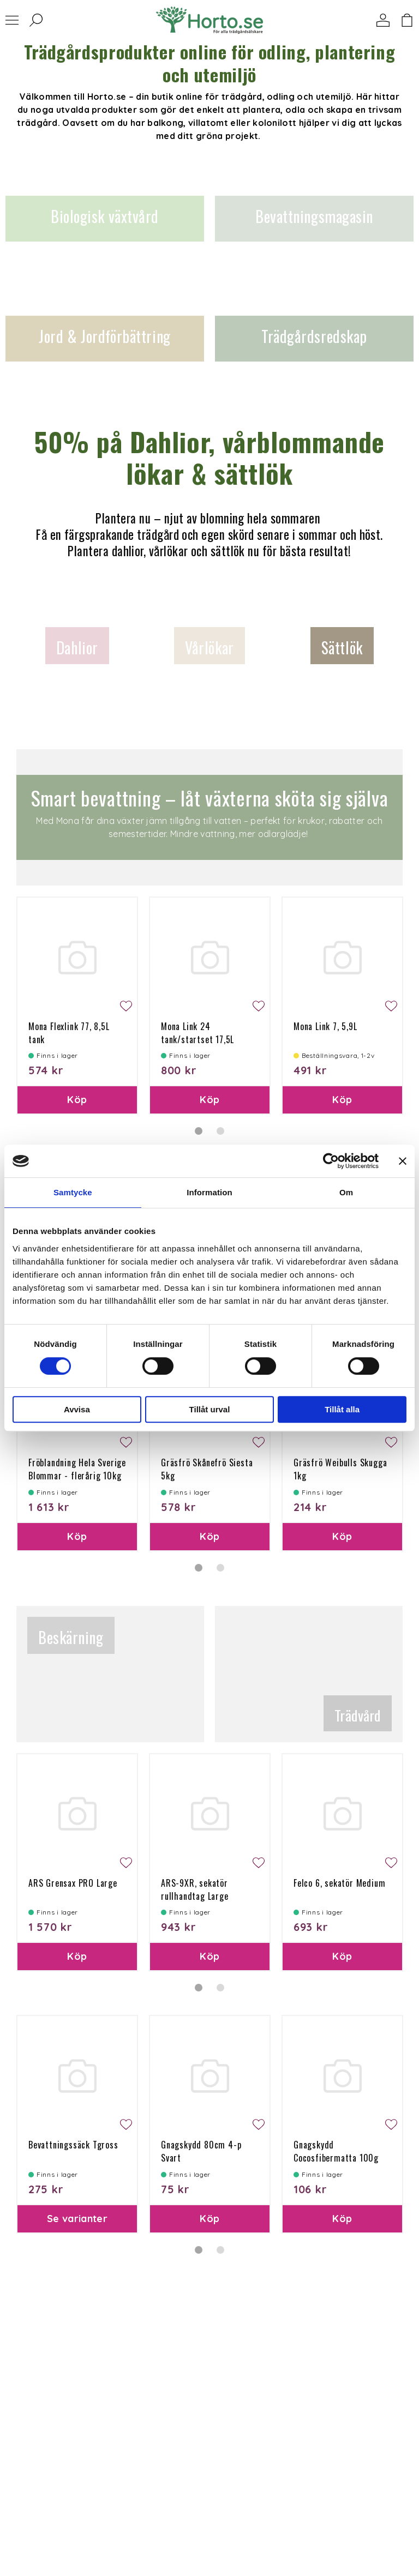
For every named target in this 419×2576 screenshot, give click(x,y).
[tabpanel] (77, 1005)
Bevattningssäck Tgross (73, 2144)
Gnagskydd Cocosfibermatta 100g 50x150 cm (336, 2157)
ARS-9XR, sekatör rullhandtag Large (195, 1889)
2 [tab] (220, 1131)
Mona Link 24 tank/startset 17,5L (197, 1033)
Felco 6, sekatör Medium (339, 1882)
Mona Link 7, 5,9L (325, 1026)
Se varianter (77, 2218)
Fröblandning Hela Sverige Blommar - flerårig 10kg (77, 1469)
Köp (77, 1099)
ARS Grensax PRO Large (72, 1882)
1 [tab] (199, 1131)
